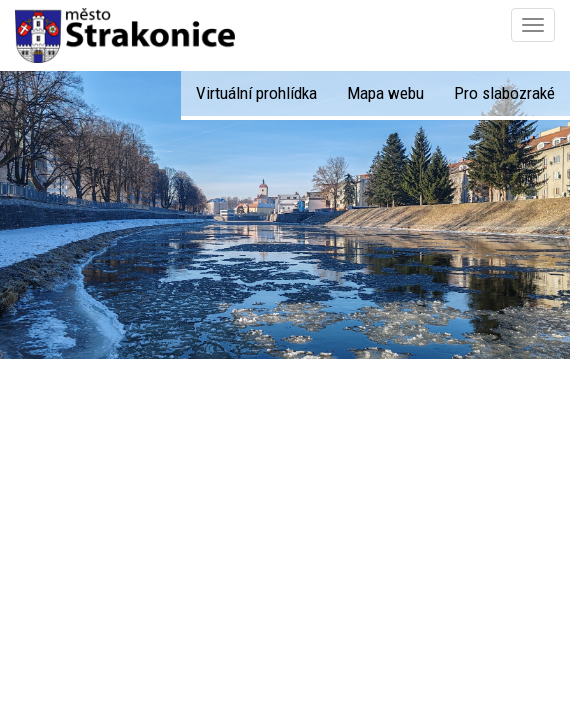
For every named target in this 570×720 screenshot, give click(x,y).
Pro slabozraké (504, 93)
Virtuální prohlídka (256, 93)
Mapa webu (385, 93)
